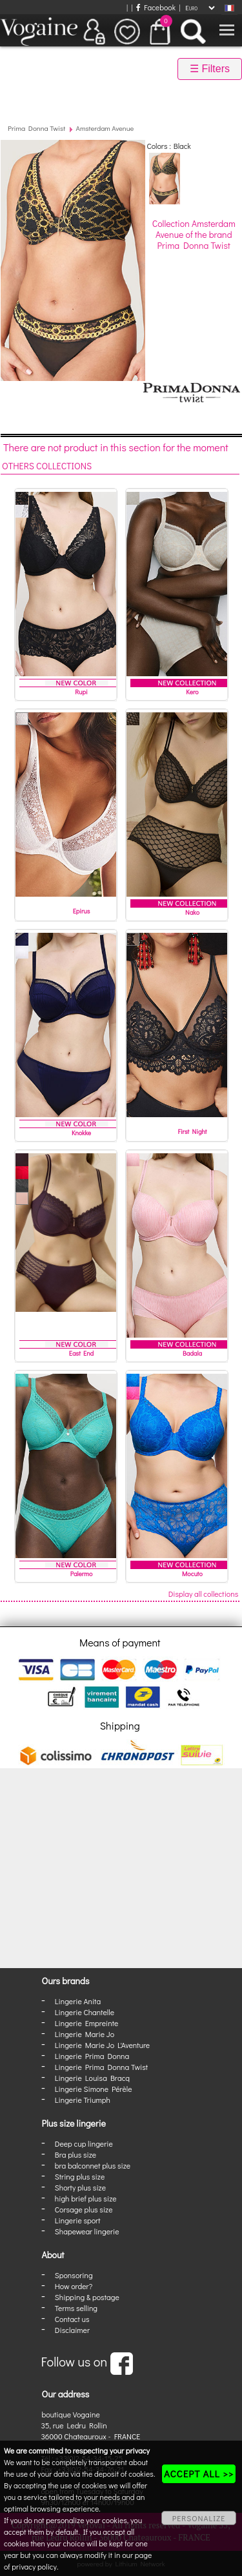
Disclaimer (72, 2330)
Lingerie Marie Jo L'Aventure (102, 2045)
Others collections (47, 466)
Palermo (81, 1574)
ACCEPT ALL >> (199, 2473)
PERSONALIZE (198, 2518)
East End (81, 1353)
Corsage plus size (84, 2209)
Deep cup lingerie (84, 2143)
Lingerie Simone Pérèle (93, 2088)
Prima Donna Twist (36, 128)
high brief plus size (86, 2198)
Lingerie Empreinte (87, 2023)
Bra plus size (75, 2154)
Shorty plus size (80, 2187)
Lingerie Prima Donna (92, 2056)
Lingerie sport (78, 2220)
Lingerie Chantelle (84, 2012)
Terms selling (76, 2308)
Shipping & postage (87, 2297)
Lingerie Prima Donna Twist (101, 2067)
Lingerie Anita (78, 2001)
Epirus (81, 911)
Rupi (81, 692)
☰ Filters (210, 68)
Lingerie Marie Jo (84, 2034)
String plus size (80, 2176)
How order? (73, 2286)
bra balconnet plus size (92, 2165)
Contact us (72, 2319)
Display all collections (203, 1593)
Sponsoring (74, 2275)
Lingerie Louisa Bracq (92, 2078)
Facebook (156, 7)
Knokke (81, 1133)
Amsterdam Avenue (105, 128)
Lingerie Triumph (82, 2099)
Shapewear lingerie (87, 2231)
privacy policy (34, 2566)
